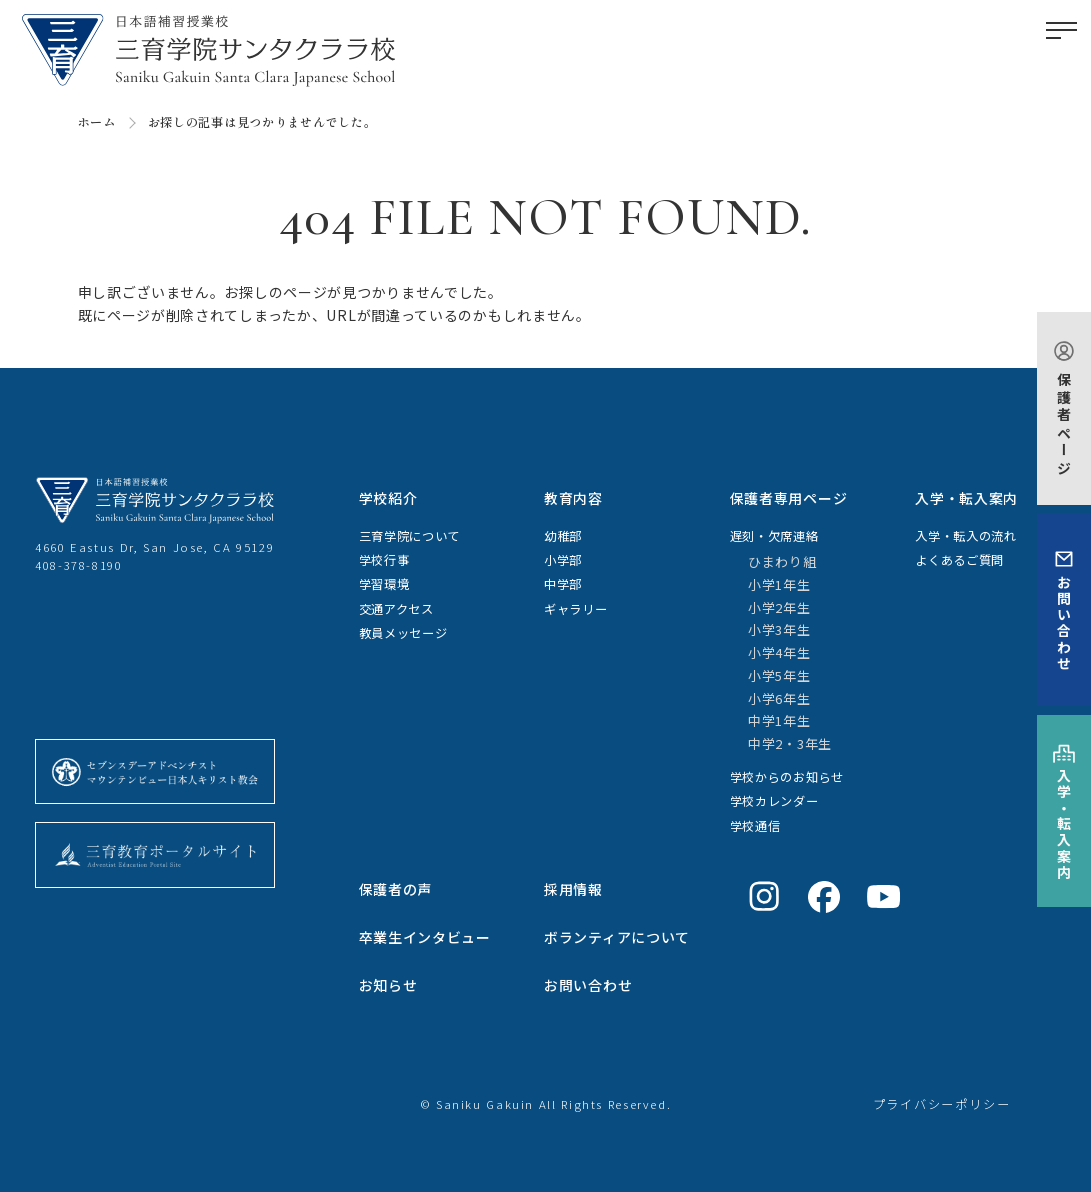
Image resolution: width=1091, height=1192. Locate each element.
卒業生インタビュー (425, 937)
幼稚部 (563, 536)
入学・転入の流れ (966, 536)
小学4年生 (779, 652)
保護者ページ (1064, 424)
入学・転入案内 (1064, 824)
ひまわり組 (782, 561)
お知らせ (388, 985)
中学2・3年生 (790, 743)
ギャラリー (576, 609)
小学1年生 (779, 584)
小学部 (563, 560)
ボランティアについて (617, 937)
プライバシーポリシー (942, 1104)
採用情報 (573, 889)
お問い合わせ (1064, 623)
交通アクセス (396, 609)
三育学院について (410, 536)
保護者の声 (396, 889)
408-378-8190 (79, 565)
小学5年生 (779, 675)
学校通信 (755, 826)
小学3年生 (779, 629)
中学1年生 (779, 720)
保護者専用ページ (789, 498)
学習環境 (384, 584)
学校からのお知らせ (787, 777)
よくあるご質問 (959, 560)
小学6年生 (779, 698)
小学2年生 (779, 607)
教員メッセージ (403, 633)
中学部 (563, 584)
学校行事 (384, 560)
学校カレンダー (774, 801)
